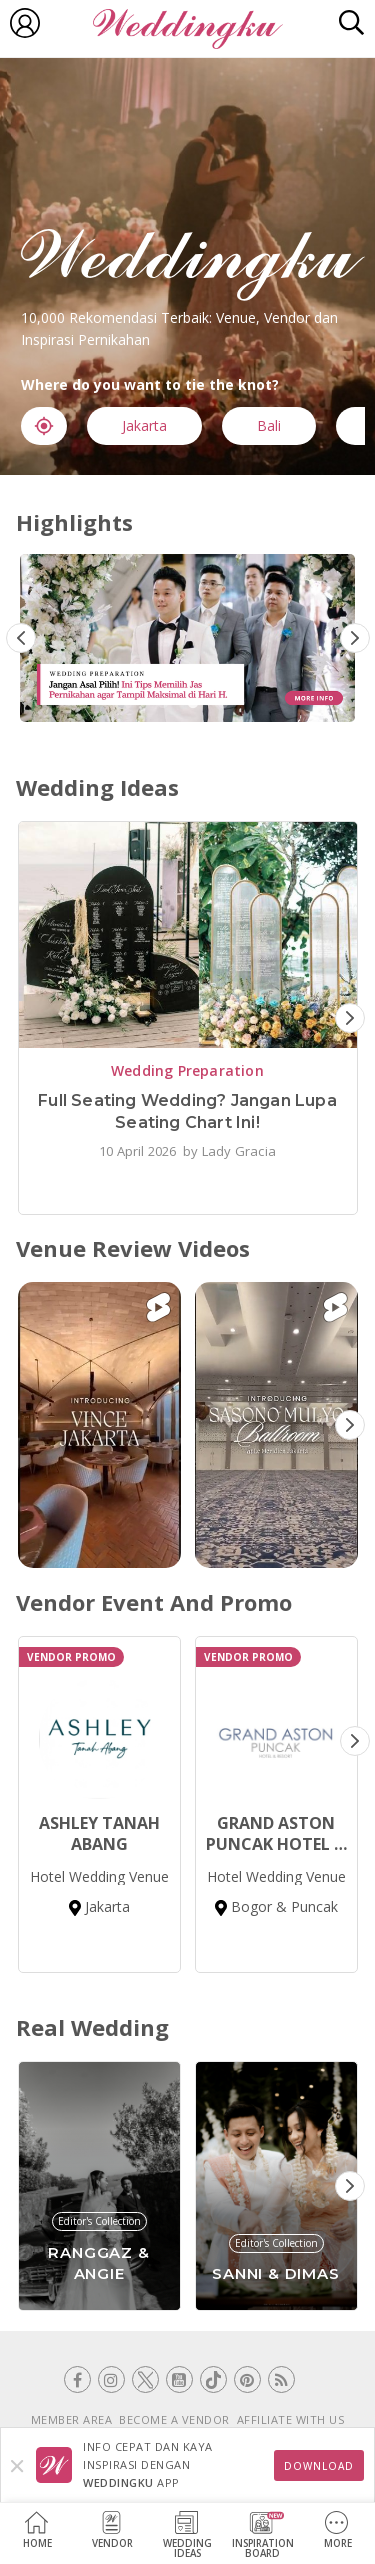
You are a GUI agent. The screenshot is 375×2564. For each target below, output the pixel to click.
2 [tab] (193, 704)
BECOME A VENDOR (174, 2419)
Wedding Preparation (187, 1070)
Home (37, 2530)
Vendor (112, 2530)
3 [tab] (223, 704)
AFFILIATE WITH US (291, 2419)
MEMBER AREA (72, 2419)
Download (319, 2466)
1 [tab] (163, 704)
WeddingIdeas (187, 2535)
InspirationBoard (263, 2535)
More (338, 2530)
